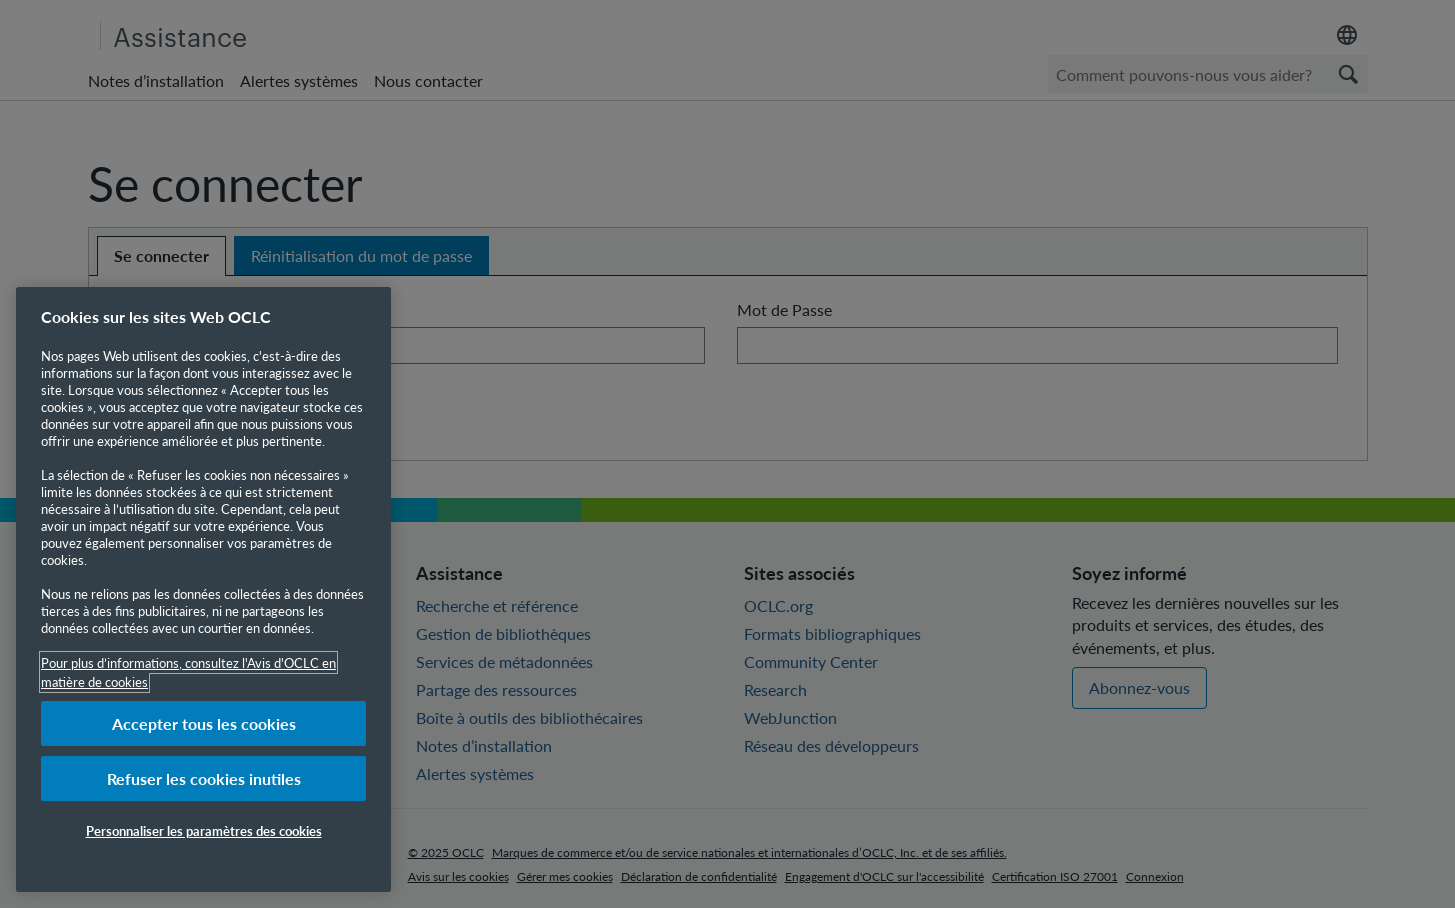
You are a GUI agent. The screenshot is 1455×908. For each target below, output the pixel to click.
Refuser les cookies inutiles (204, 778)
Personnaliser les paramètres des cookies (204, 830)
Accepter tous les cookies (204, 723)
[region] (203, 589)
